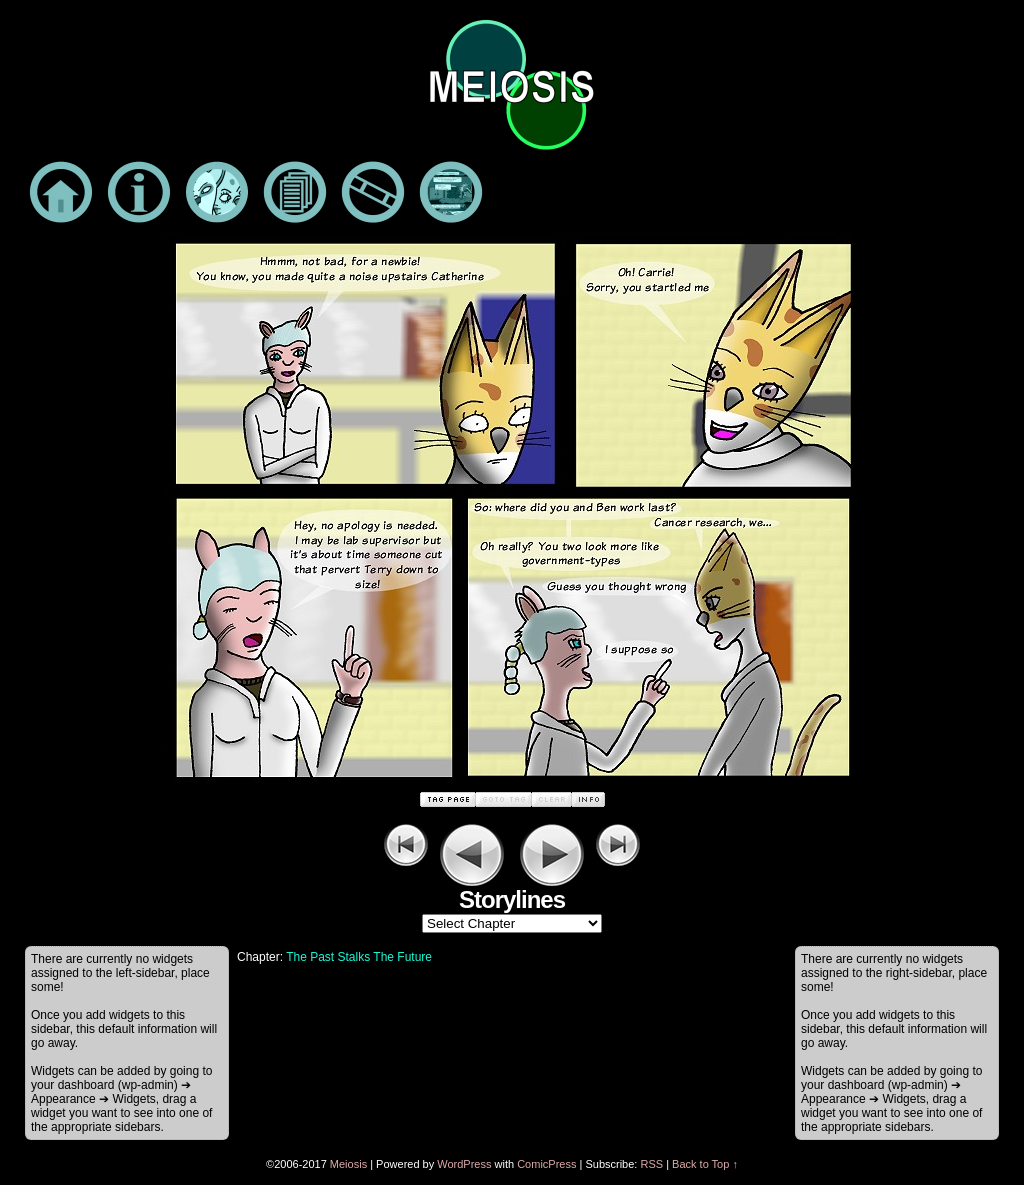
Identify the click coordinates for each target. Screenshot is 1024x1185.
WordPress (464, 1164)
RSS (651, 1164)
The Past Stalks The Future (359, 957)
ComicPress (546, 1164)
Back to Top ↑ (705, 1164)
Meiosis (348, 1164)
